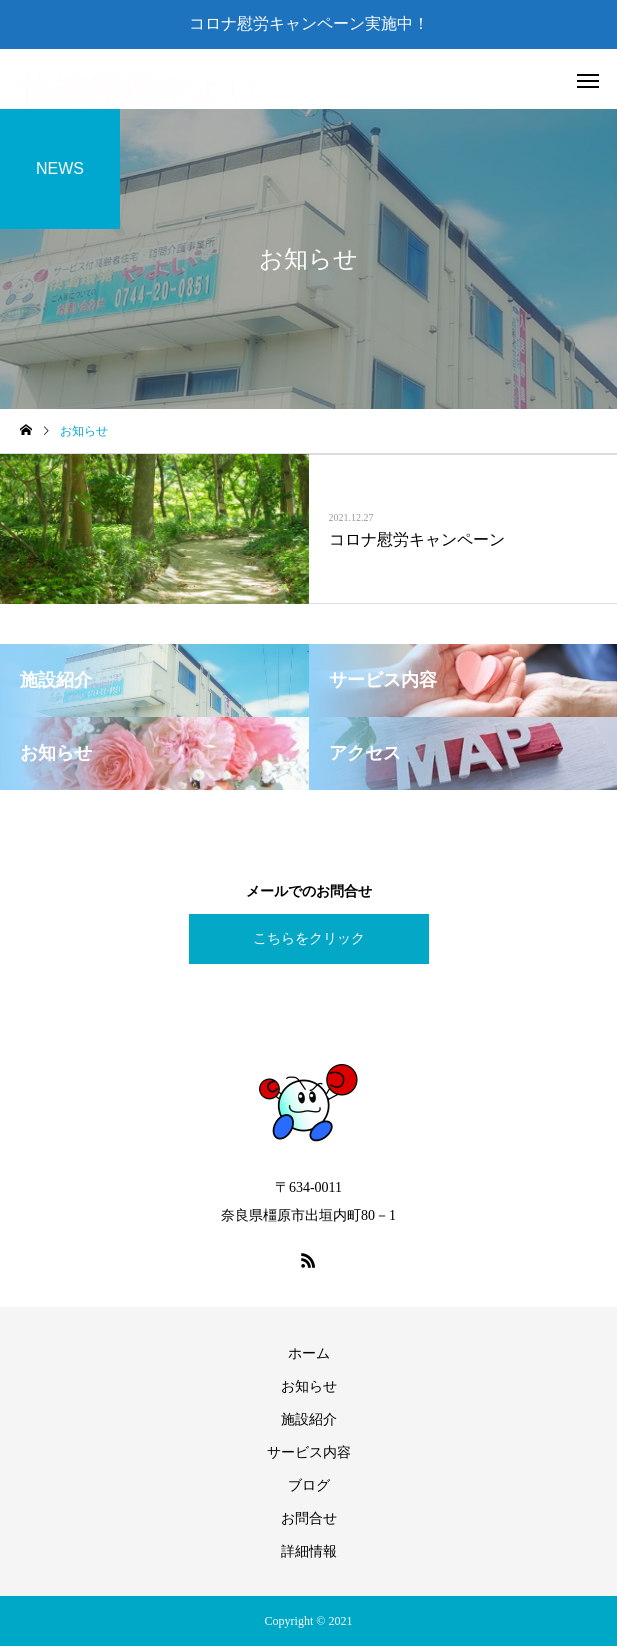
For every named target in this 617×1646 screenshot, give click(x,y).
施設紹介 (309, 1419)
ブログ (309, 1485)
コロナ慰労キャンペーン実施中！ (309, 23)
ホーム (309, 1353)
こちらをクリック (309, 938)
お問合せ (309, 1518)
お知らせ (309, 1386)
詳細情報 (309, 1551)
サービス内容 (309, 1452)
